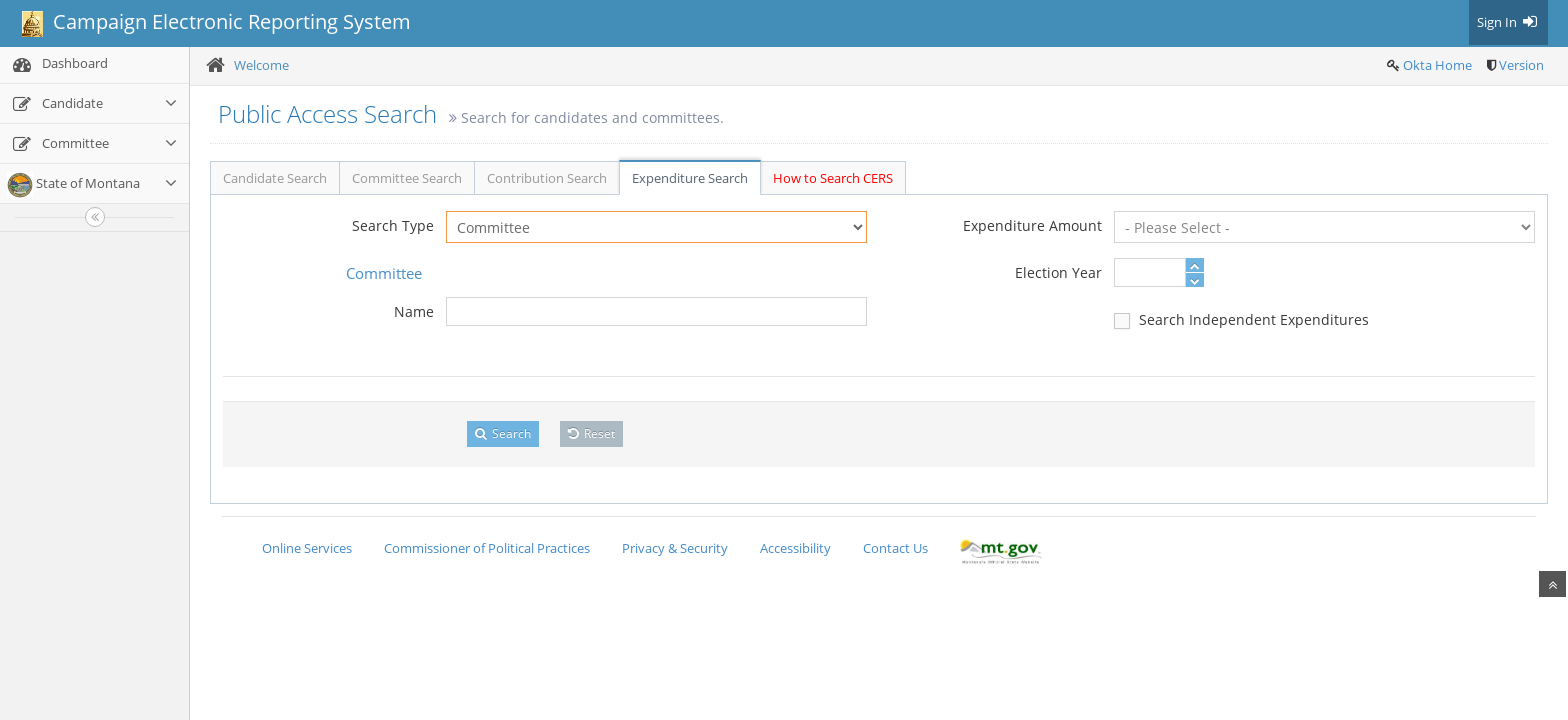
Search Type (393, 225)
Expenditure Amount (1032, 225)
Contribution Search (547, 178)
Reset (591, 433)
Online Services (307, 548)
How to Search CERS (833, 178)
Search (503, 433)
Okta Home (1437, 65)
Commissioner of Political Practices (487, 548)
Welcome (261, 65)
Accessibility (795, 548)
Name (414, 311)
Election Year (1058, 272)
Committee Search (407, 178)
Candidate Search (275, 178)
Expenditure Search (690, 178)
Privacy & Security (675, 548)
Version (1521, 65)
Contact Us (895, 548)
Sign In (1508, 22)
